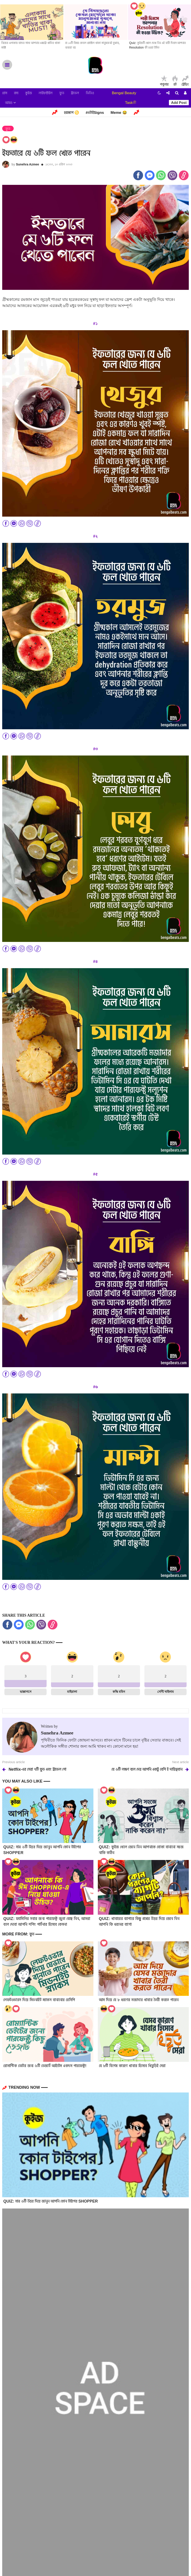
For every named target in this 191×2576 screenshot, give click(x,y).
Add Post (179, 103)
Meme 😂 (119, 113)
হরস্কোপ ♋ (71, 113)
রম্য (16, 93)
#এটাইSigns (95, 113)
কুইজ (28, 93)
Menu (7, 65)
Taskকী (130, 103)
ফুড (61, 93)
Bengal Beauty (124, 93)
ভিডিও (90, 93)
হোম (4, 93)
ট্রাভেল (75, 93)
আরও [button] (10, 103)
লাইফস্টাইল (46, 93)
